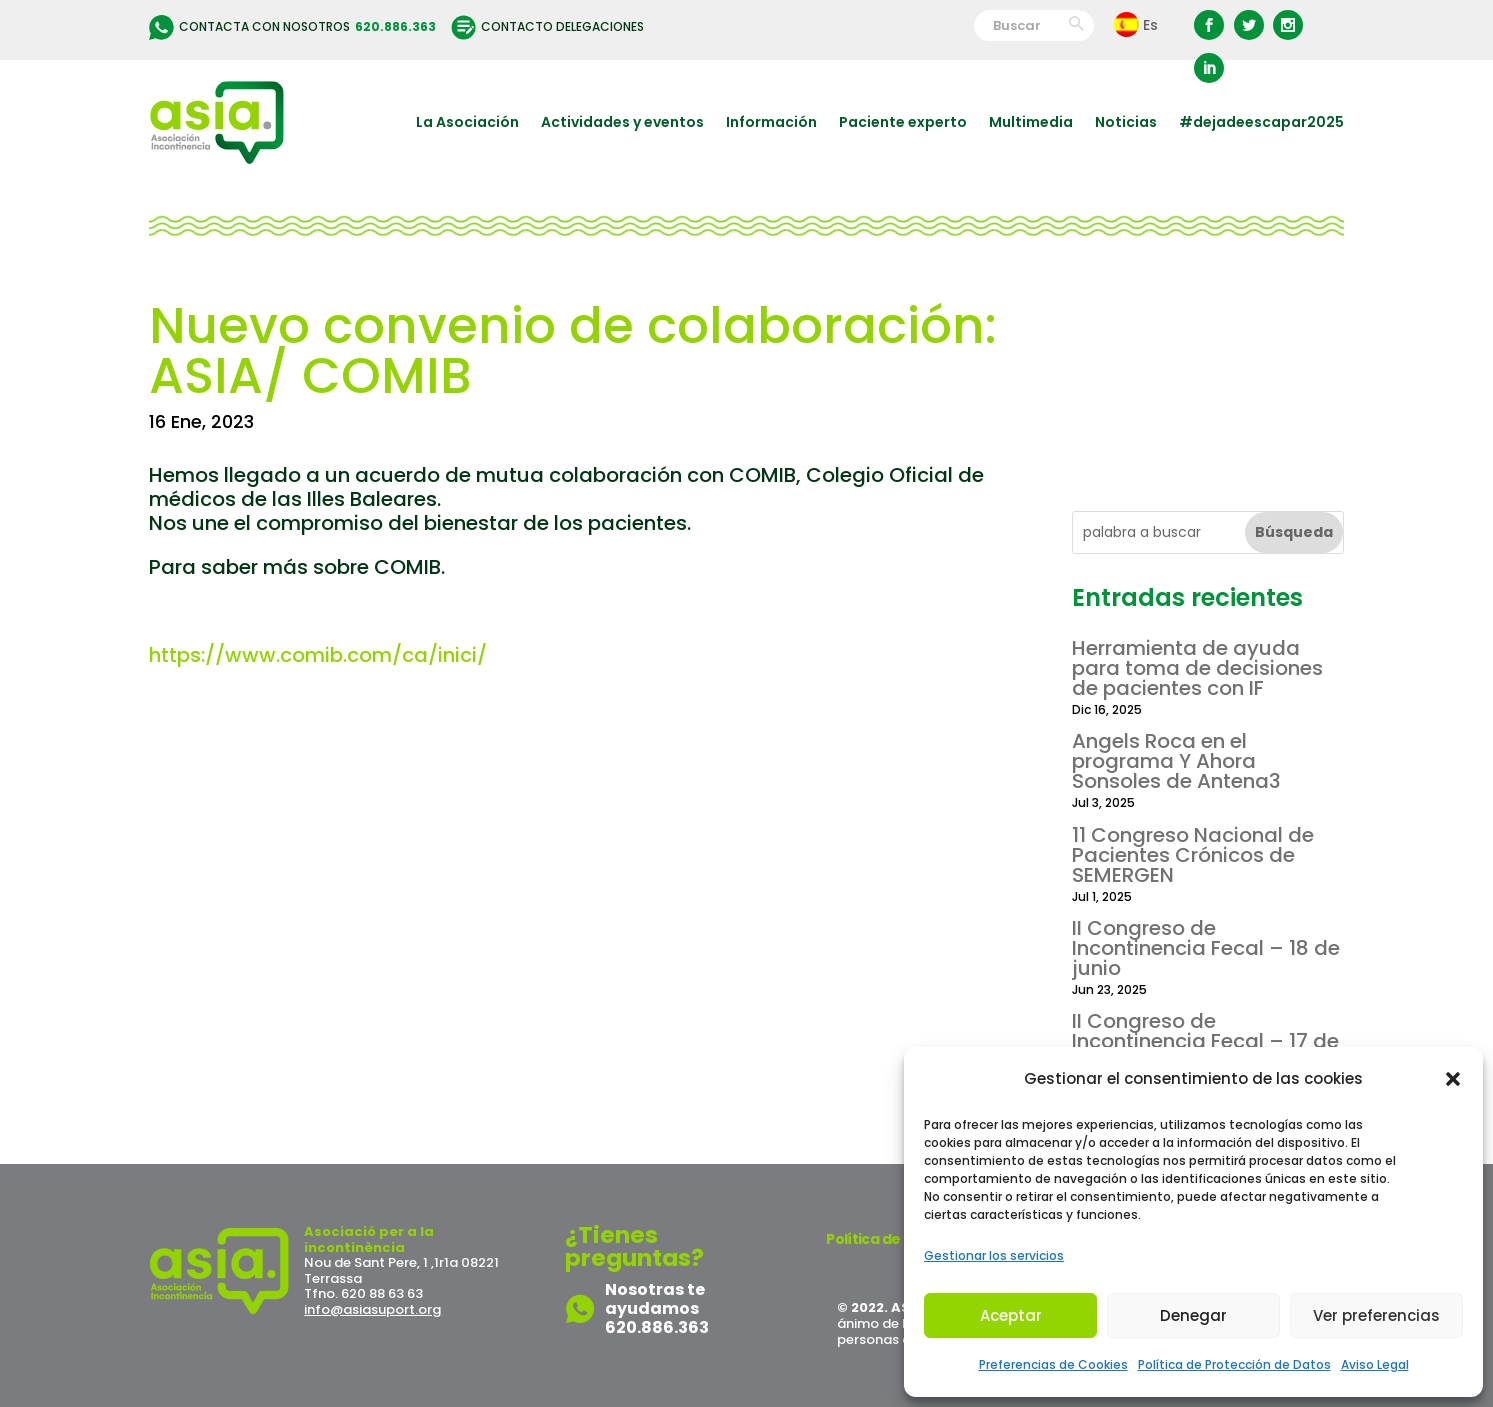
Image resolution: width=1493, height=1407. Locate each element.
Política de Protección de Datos (1234, 1364)
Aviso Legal (1375, 1364)
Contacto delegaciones (547, 27)
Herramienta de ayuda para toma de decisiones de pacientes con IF (1197, 668)
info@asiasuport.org (372, 1309)
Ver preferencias (1376, 1315)
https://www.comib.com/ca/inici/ (318, 655)
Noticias (1126, 122)
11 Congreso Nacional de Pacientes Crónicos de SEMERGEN (1193, 855)
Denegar (1193, 1315)
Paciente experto (903, 122)
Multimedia (1031, 122)
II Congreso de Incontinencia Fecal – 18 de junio (1206, 948)
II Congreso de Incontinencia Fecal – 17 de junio (1205, 1041)
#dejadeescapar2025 (1261, 122)
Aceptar (1011, 1315)
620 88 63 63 (382, 1293)
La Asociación (467, 122)
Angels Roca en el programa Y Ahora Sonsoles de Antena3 (1176, 761)
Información (771, 122)
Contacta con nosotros (292, 27)
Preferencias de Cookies (1053, 1364)
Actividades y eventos (622, 122)
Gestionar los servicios (994, 1255)
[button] (1453, 1079)
